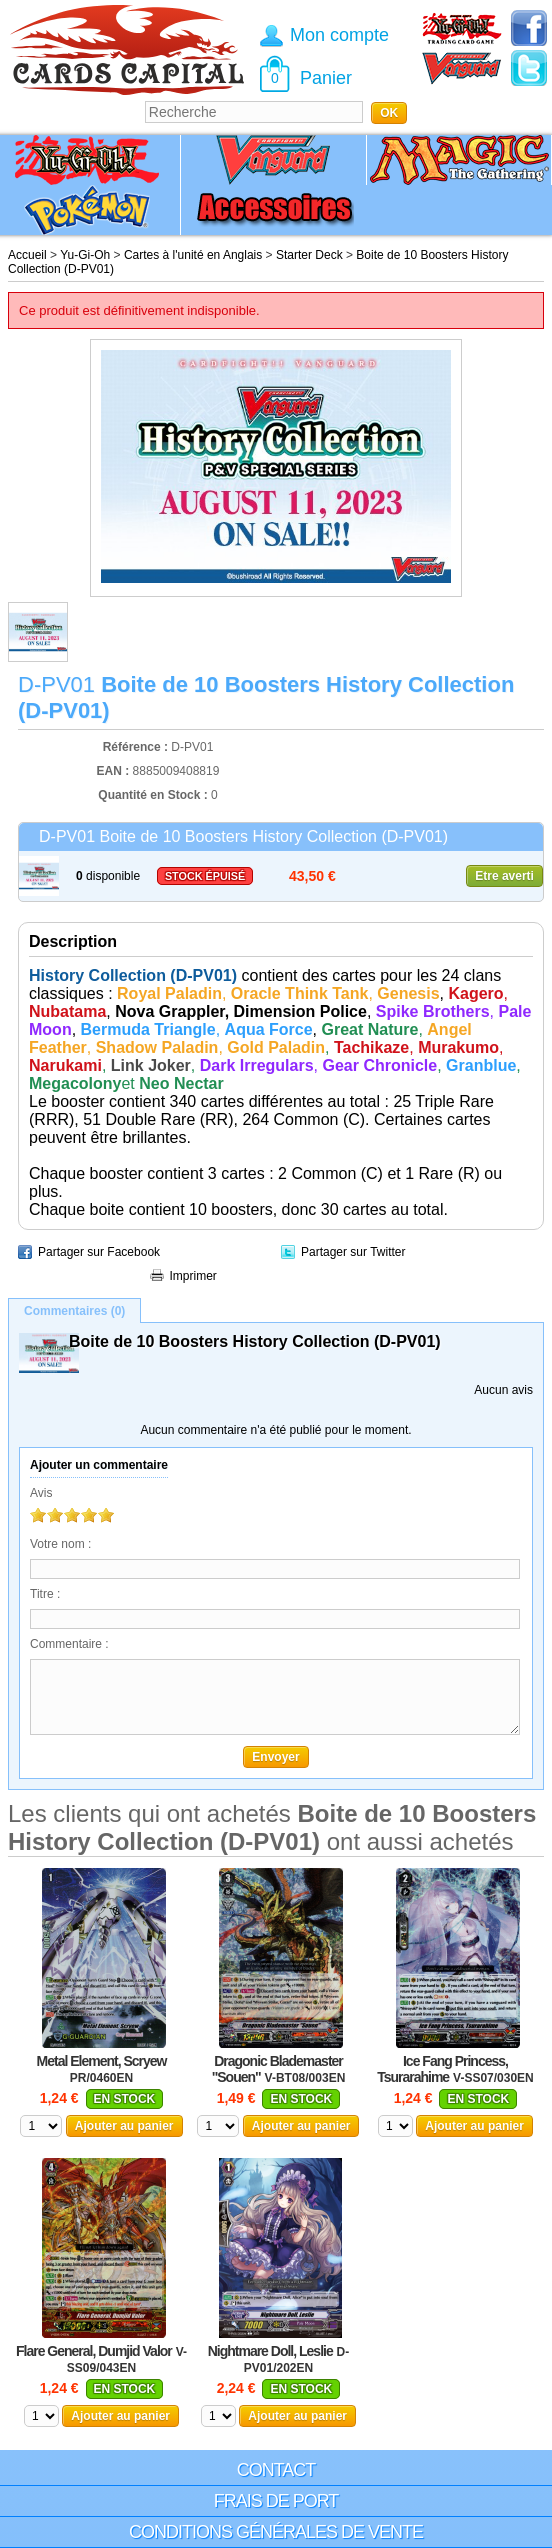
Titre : (45, 1594)
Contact (276, 2470)
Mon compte (339, 35)
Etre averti (504, 876)
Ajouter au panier (124, 2126)
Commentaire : (69, 1644)
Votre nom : (60, 1544)
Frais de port (276, 2501)
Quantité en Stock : (152, 795)
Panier (326, 78)
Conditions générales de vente (276, 2532)
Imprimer (193, 1276)
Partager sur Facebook (99, 1252)
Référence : (137, 747)
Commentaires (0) (74, 1311)
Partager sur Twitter (353, 1252)
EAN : (115, 771)
